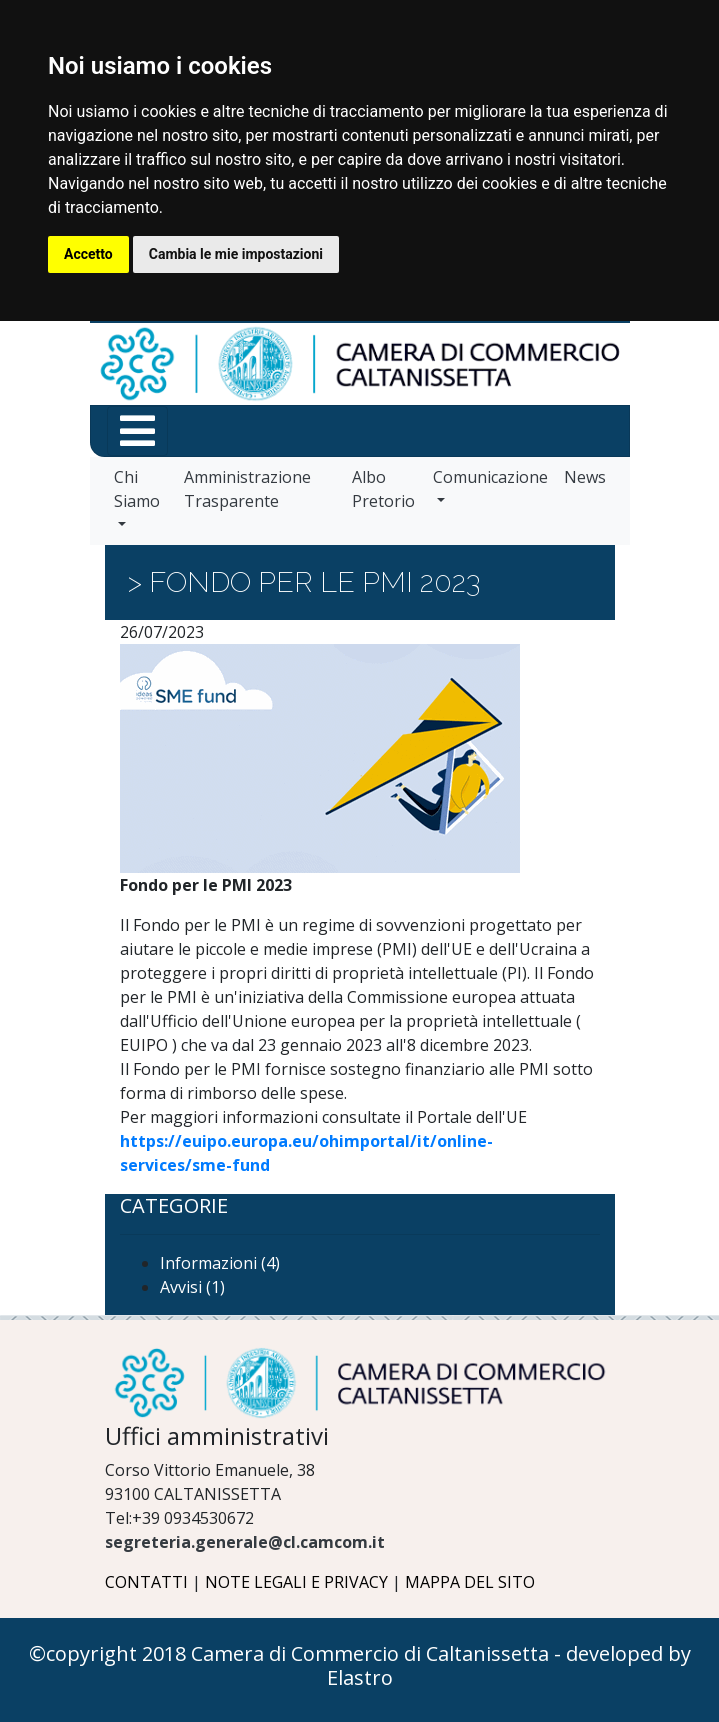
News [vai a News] (585, 477)
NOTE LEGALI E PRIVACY (296, 1582)
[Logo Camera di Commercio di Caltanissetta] (360, 1383)
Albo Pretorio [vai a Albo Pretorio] (383, 489)
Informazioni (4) (220, 1263)
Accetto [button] (88, 254)
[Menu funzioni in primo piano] (137, 431)
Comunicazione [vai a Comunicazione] (490, 477)
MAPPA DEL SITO (470, 1582)
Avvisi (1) (192, 1287)
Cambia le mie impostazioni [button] (236, 254)
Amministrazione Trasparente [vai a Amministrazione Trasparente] (247, 489)
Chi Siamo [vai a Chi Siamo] (137, 489)
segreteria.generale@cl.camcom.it (245, 1542)
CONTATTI (146, 1582)
